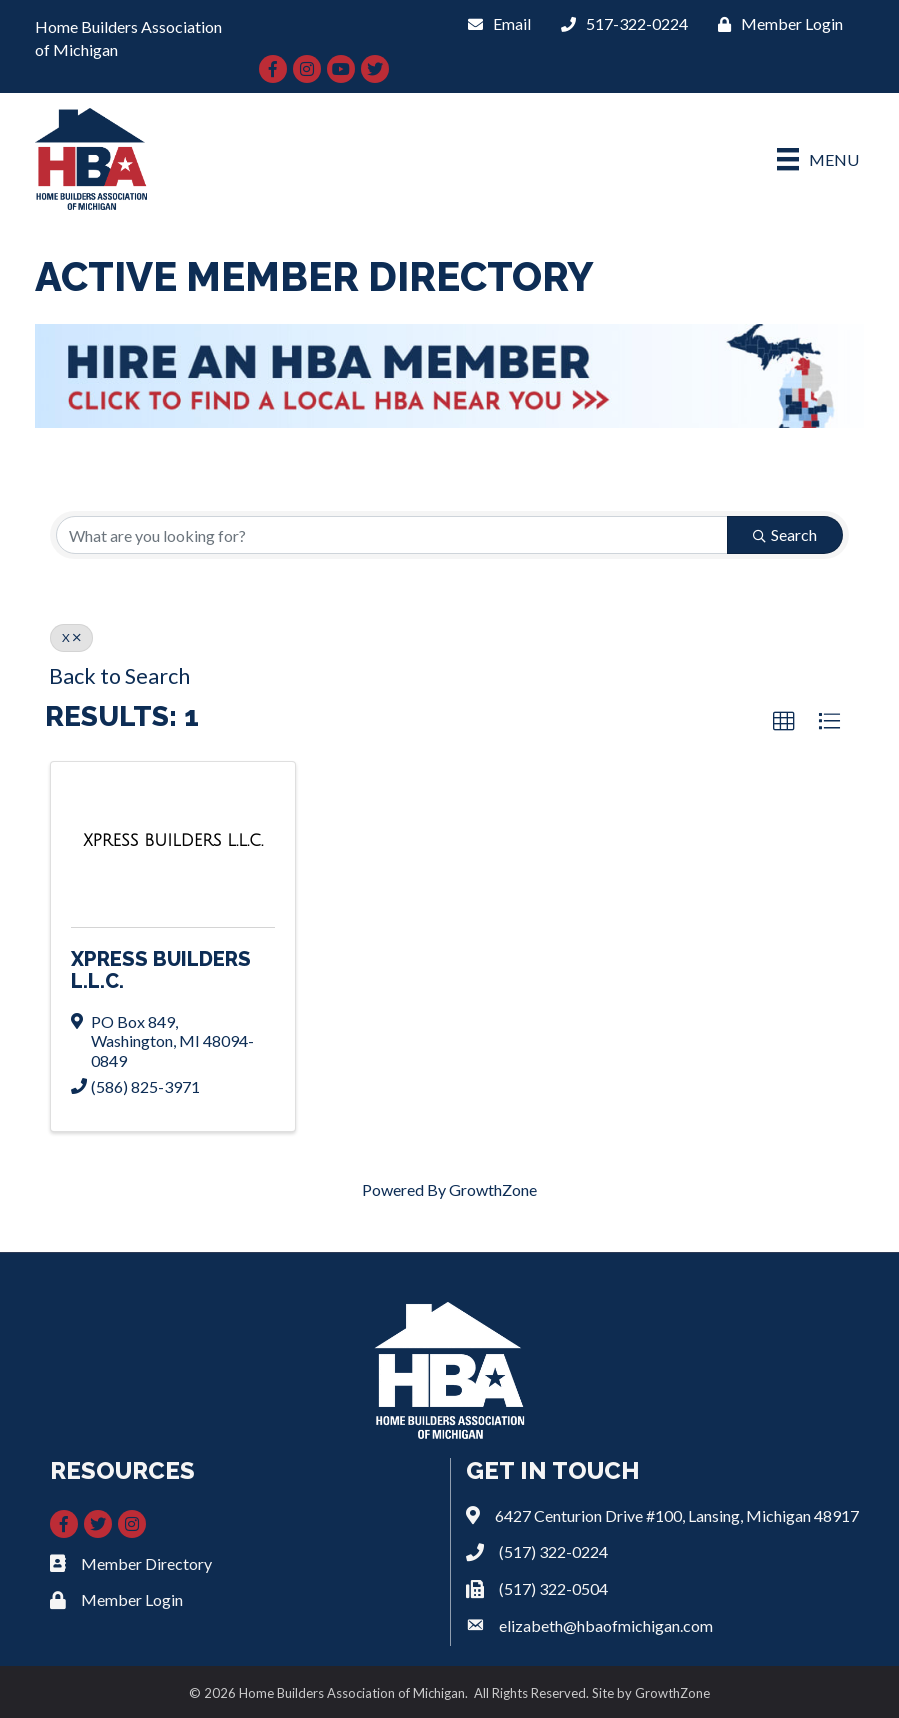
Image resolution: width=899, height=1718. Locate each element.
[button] (784, 722)
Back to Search (119, 676)
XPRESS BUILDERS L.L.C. (161, 970)
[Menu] (818, 159)
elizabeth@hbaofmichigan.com (606, 1625)
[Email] (494, 23)
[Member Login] (775, 23)
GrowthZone (493, 1189)
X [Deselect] (71, 637)
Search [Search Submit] (785, 534)
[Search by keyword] (392, 535)
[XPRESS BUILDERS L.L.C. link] (173, 840)
